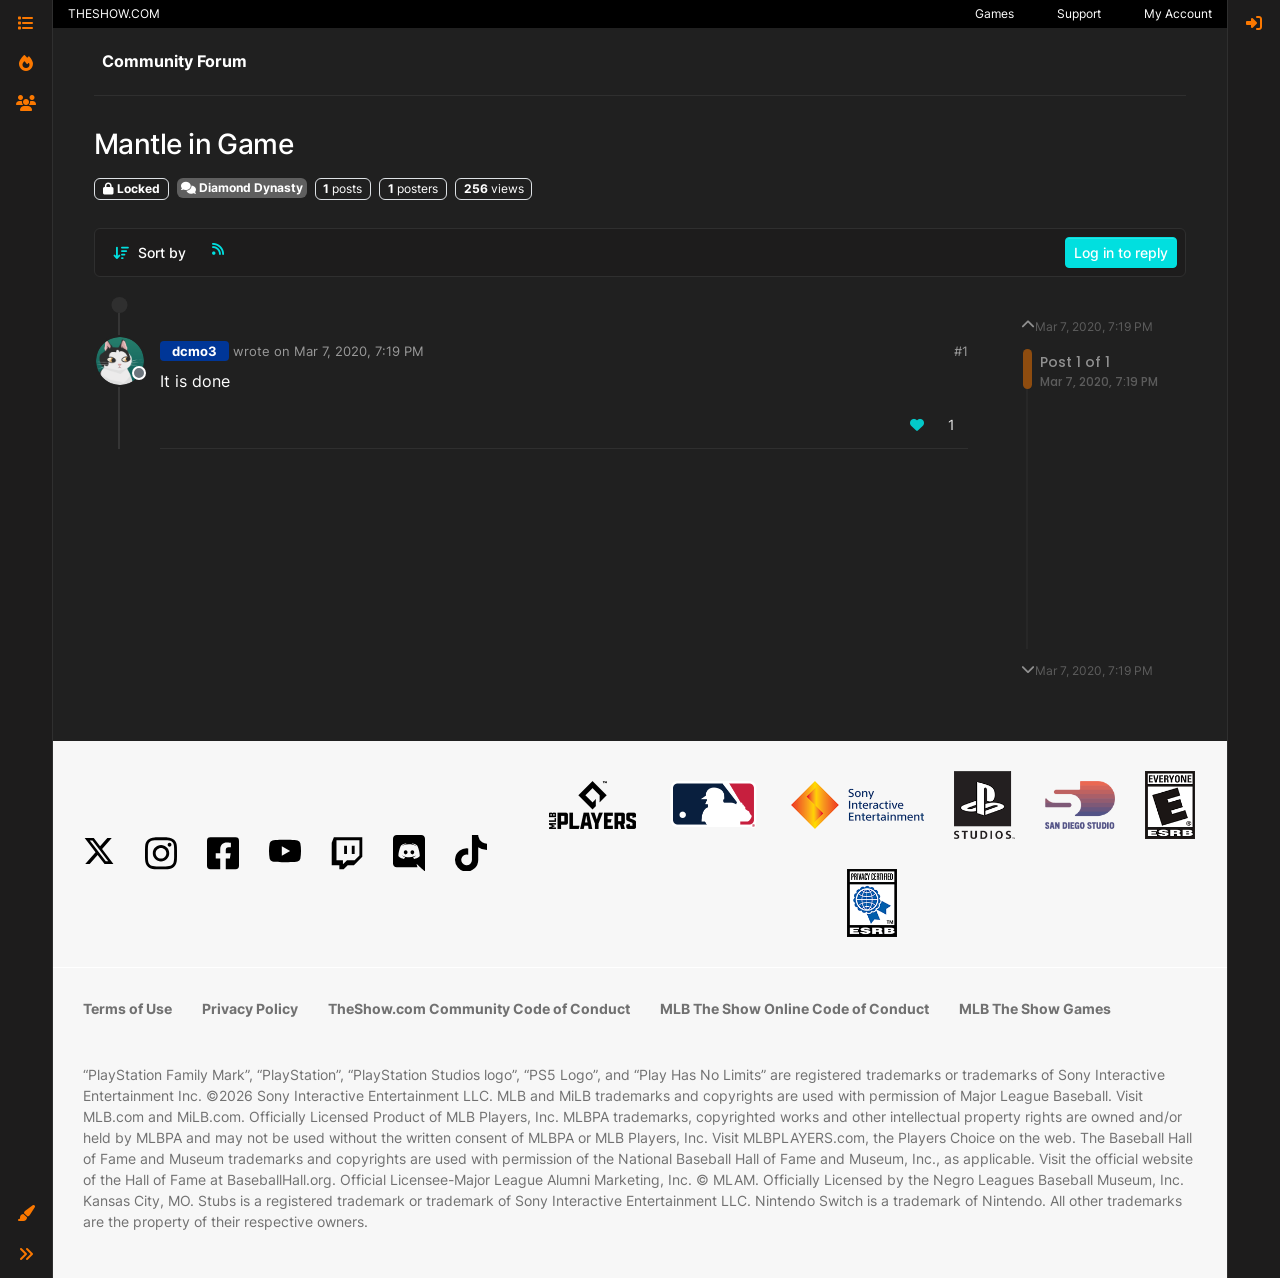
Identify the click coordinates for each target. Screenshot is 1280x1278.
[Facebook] (223, 853)
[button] (26, 1214)
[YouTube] (285, 853)
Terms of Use (127, 1008)
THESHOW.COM (114, 13)
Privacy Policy (250, 1008)
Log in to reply (1121, 252)
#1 (961, 351)
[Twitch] (347, 853)
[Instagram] (161, 853)
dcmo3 (194, 351)
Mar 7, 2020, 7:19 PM (359, 351)
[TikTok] (471, 853)
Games (994, 13)
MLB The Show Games (1035, 1008)
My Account (1178, 13)
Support (1079, 13)
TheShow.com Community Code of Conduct (479, 1008)
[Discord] (409, 853)
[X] (99, 853)
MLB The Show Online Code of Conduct (794, 1008)
